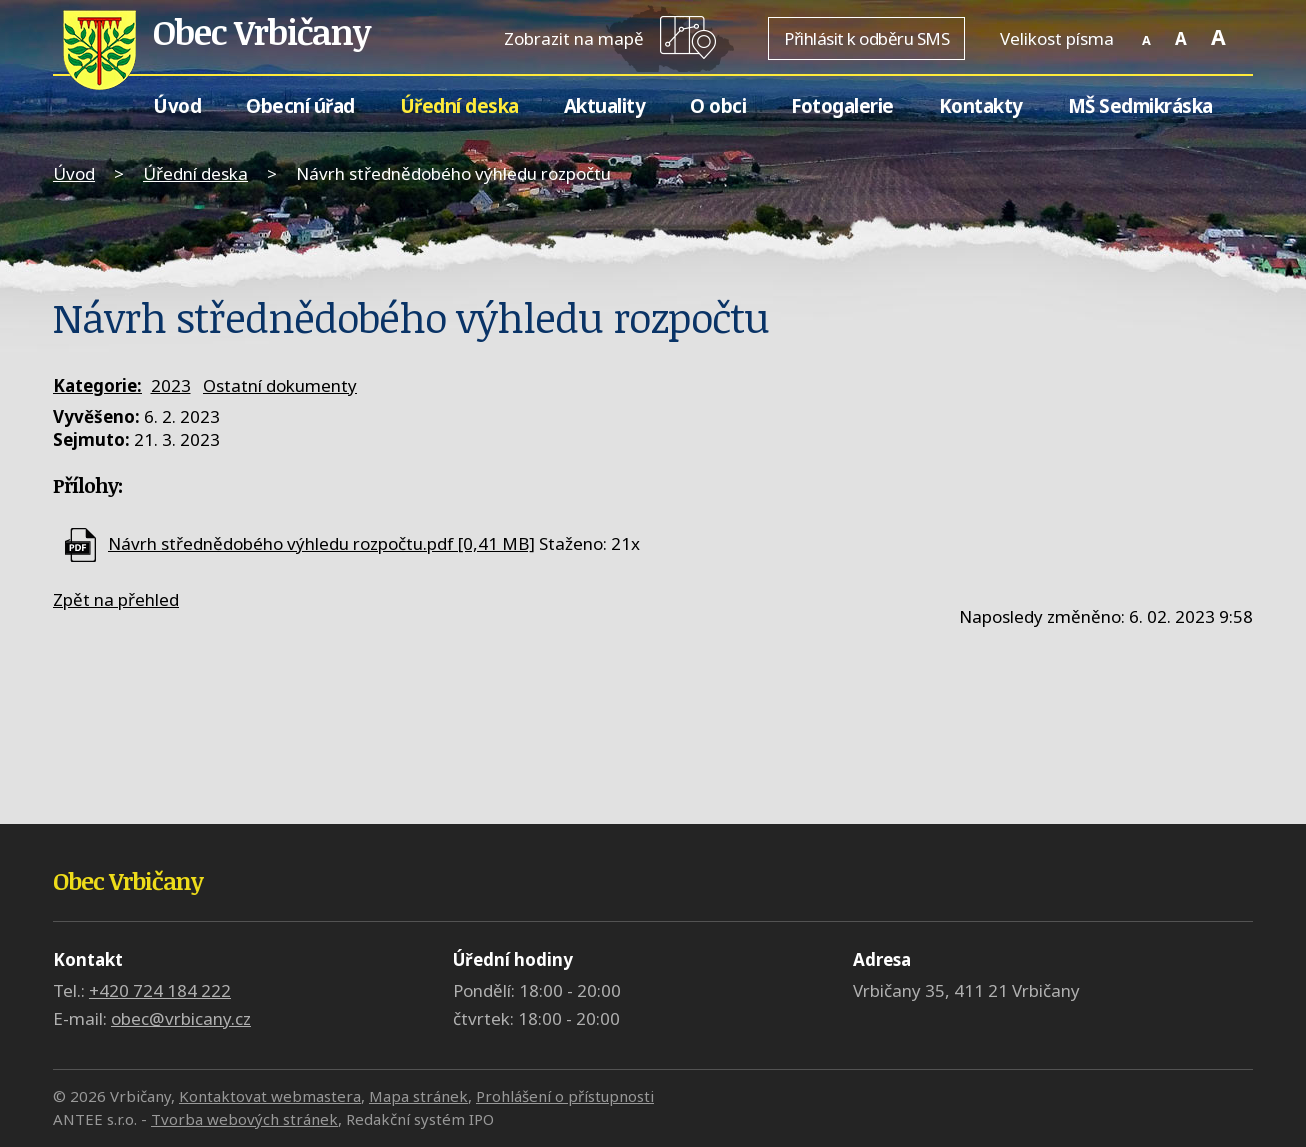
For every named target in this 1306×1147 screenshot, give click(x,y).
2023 (171, 385)
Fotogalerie (842, 105)
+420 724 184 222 (160, 990)
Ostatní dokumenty (280, 385)
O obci (718, 105)
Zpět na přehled (116, 599)
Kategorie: (97, 385)
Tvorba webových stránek (244, 1119)
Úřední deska (459, 105)
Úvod (177, 105)
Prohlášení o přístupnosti (565, 1096)
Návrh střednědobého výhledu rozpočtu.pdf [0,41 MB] (321, 543)
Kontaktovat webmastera (270, 1096)
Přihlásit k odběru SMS (866, 38)
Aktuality (605, 105)
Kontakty (981, 105)
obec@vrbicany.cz (181, 1018)
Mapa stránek (418, 1096)
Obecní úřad (300, 105)
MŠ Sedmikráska (1140, 105)
